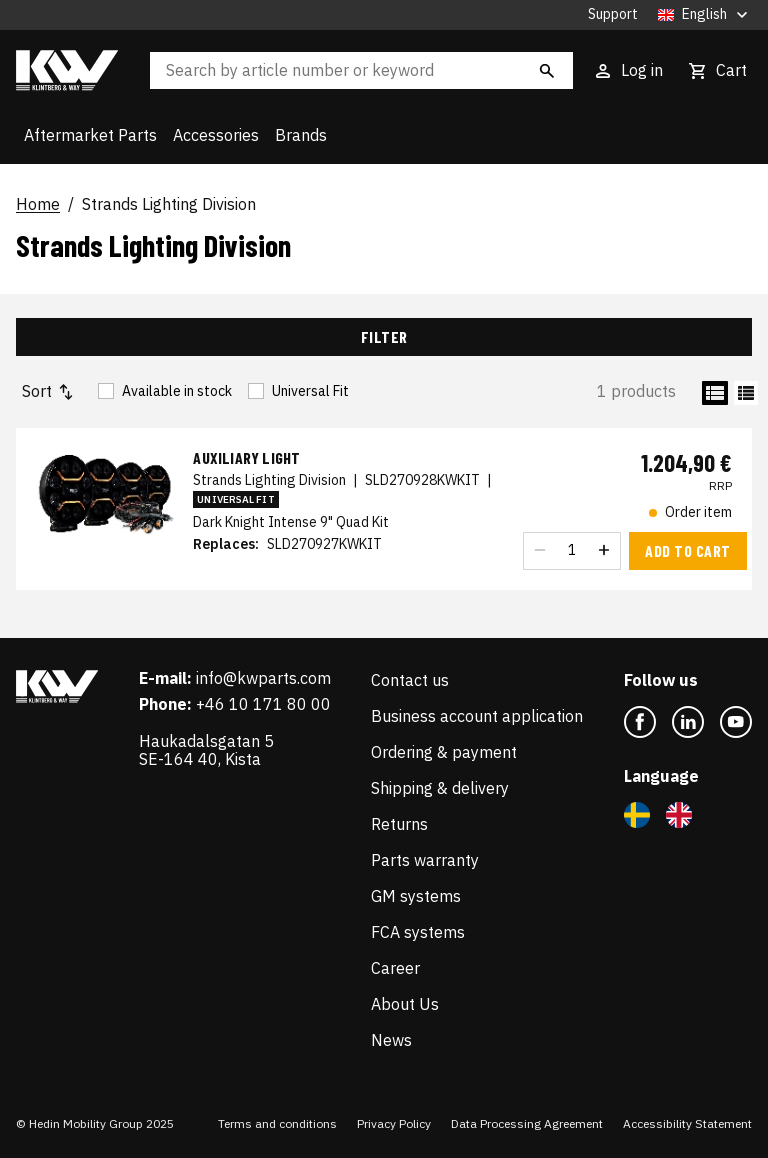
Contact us (410, 680)
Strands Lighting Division (169, 205)
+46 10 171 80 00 (263, 704)
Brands (301, 135)
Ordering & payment (444, 752)
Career (395, 968)
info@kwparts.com (263, 678)
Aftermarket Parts (90, 135)
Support (613, 14)
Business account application (477, 716)
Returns (399, 824)
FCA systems (418, 932)
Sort (49, 391)
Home (38, 205)
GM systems (416, 896)
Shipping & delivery (440, 788)
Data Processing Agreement (527, 1123)
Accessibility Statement (687, 1123)
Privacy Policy (394, 1123)
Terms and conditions (277, 1123)
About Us (405, 1004)
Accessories (216, 135)
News (391, 1040)
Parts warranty (425, 860)
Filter (384, 336)
